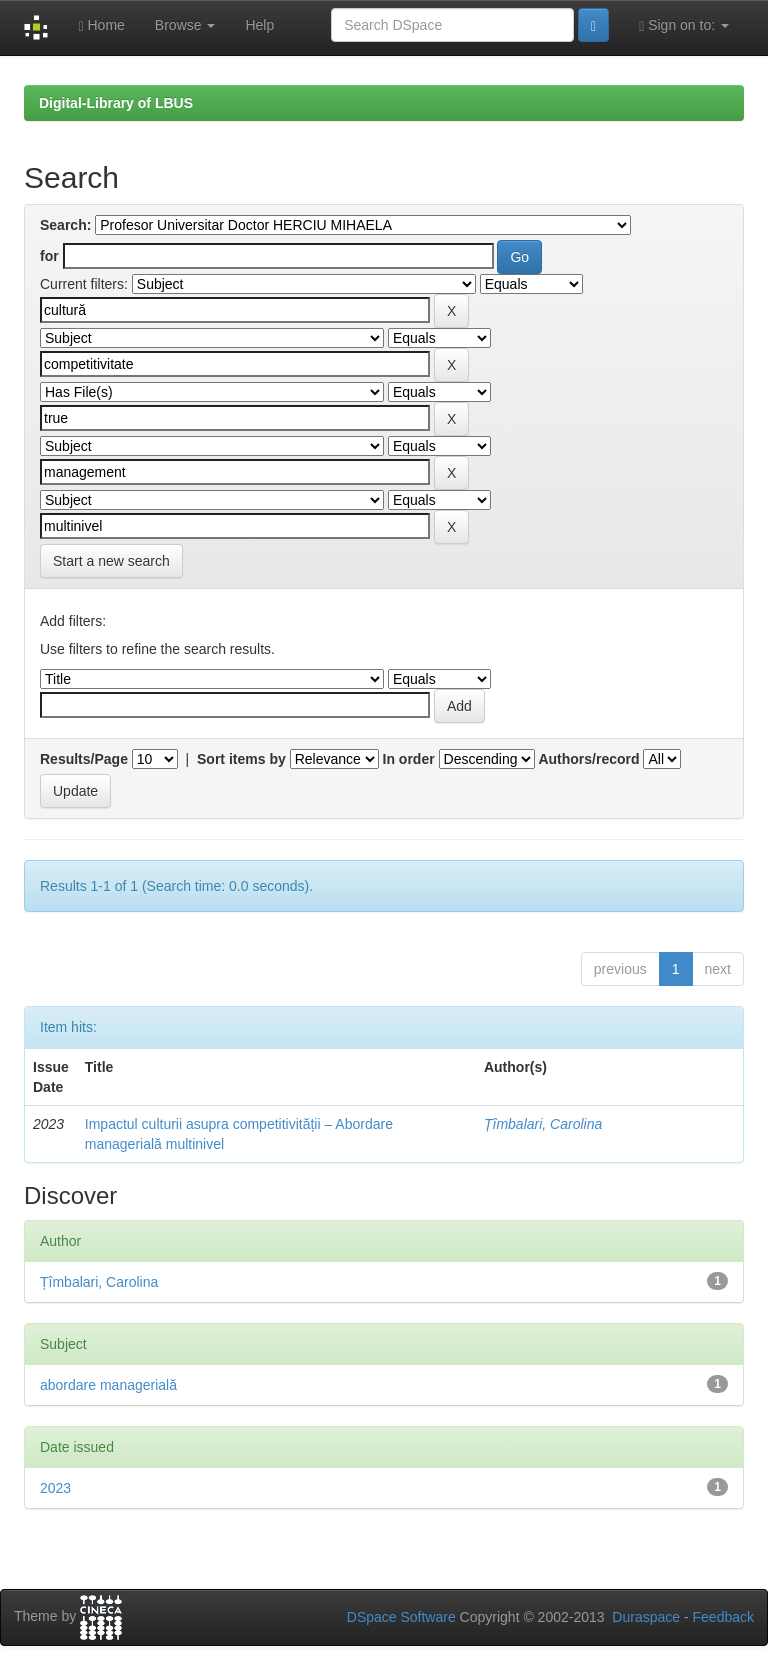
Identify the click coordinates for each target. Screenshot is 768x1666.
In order (409, 759)
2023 (55, 1488)
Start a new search (111, 561)
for (49, 256)
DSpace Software (401, 1617)
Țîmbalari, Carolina (543, 1124)
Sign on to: (684, 25)
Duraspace (646, 1617)
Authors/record (588, 759)
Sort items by (241, 759)
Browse (185, 25)
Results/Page (84, 759)
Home (101, 25)
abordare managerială (108, 1385)
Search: (65, 225)
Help (259, 25)
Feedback (723, 1617)
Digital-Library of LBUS (116, 103)
